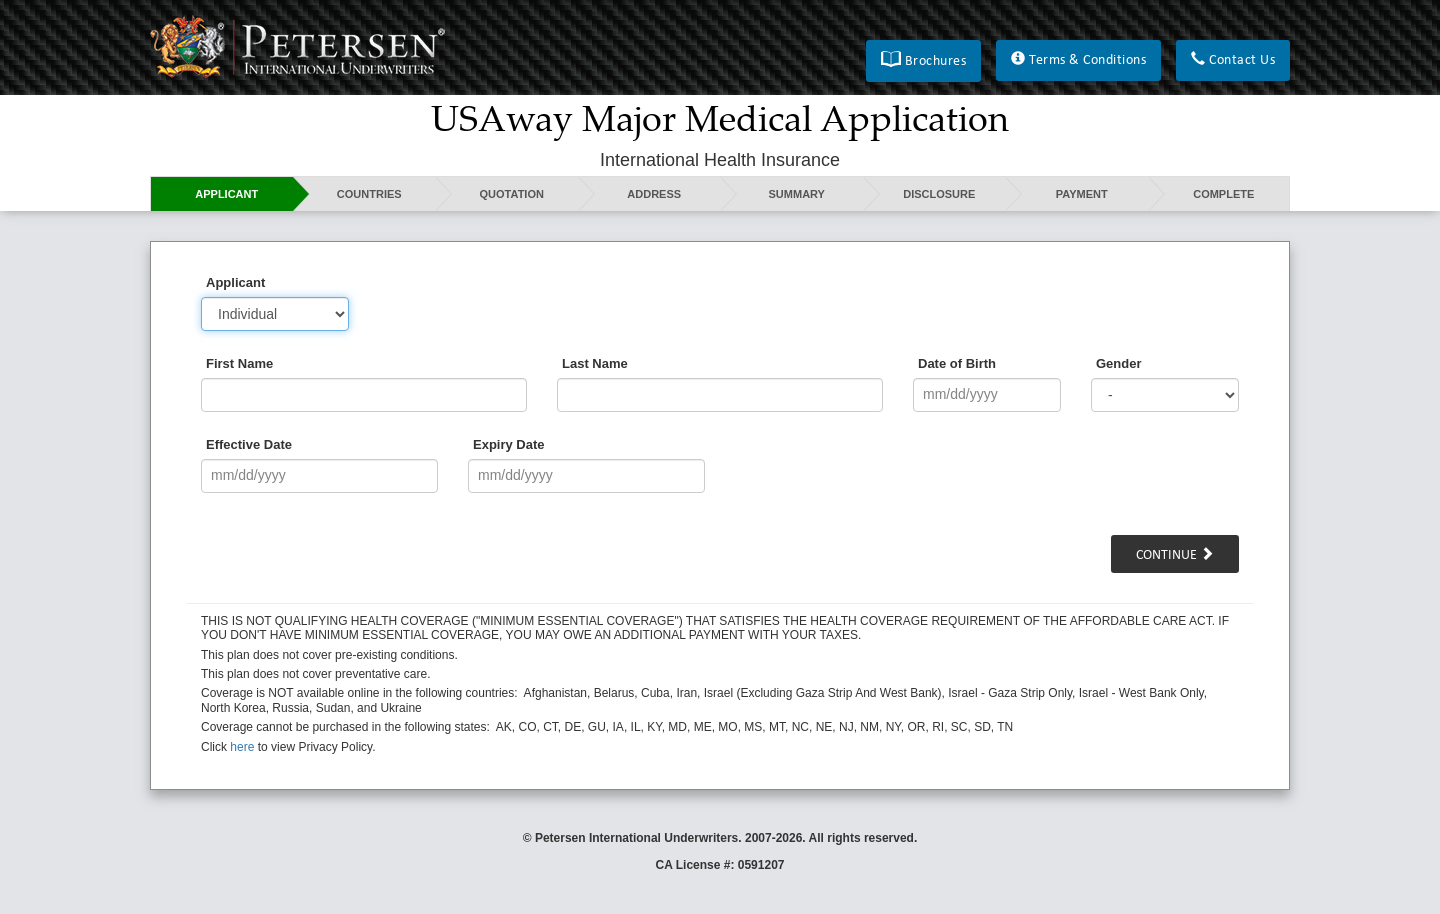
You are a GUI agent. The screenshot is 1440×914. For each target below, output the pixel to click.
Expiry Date (509, 444)
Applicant (226, 194)
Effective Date (249, 444)
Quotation (512, 194)
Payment (1082, 194)
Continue (1175, 555)
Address (654, 194)
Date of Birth (957, 363)
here (242, 747)
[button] (923, 61)
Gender (1119, 363)
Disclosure (939, 194)
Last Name (595, 363)
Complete (1223, 194)
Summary (797, 194)
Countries (369, 194)
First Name (239, 363)
